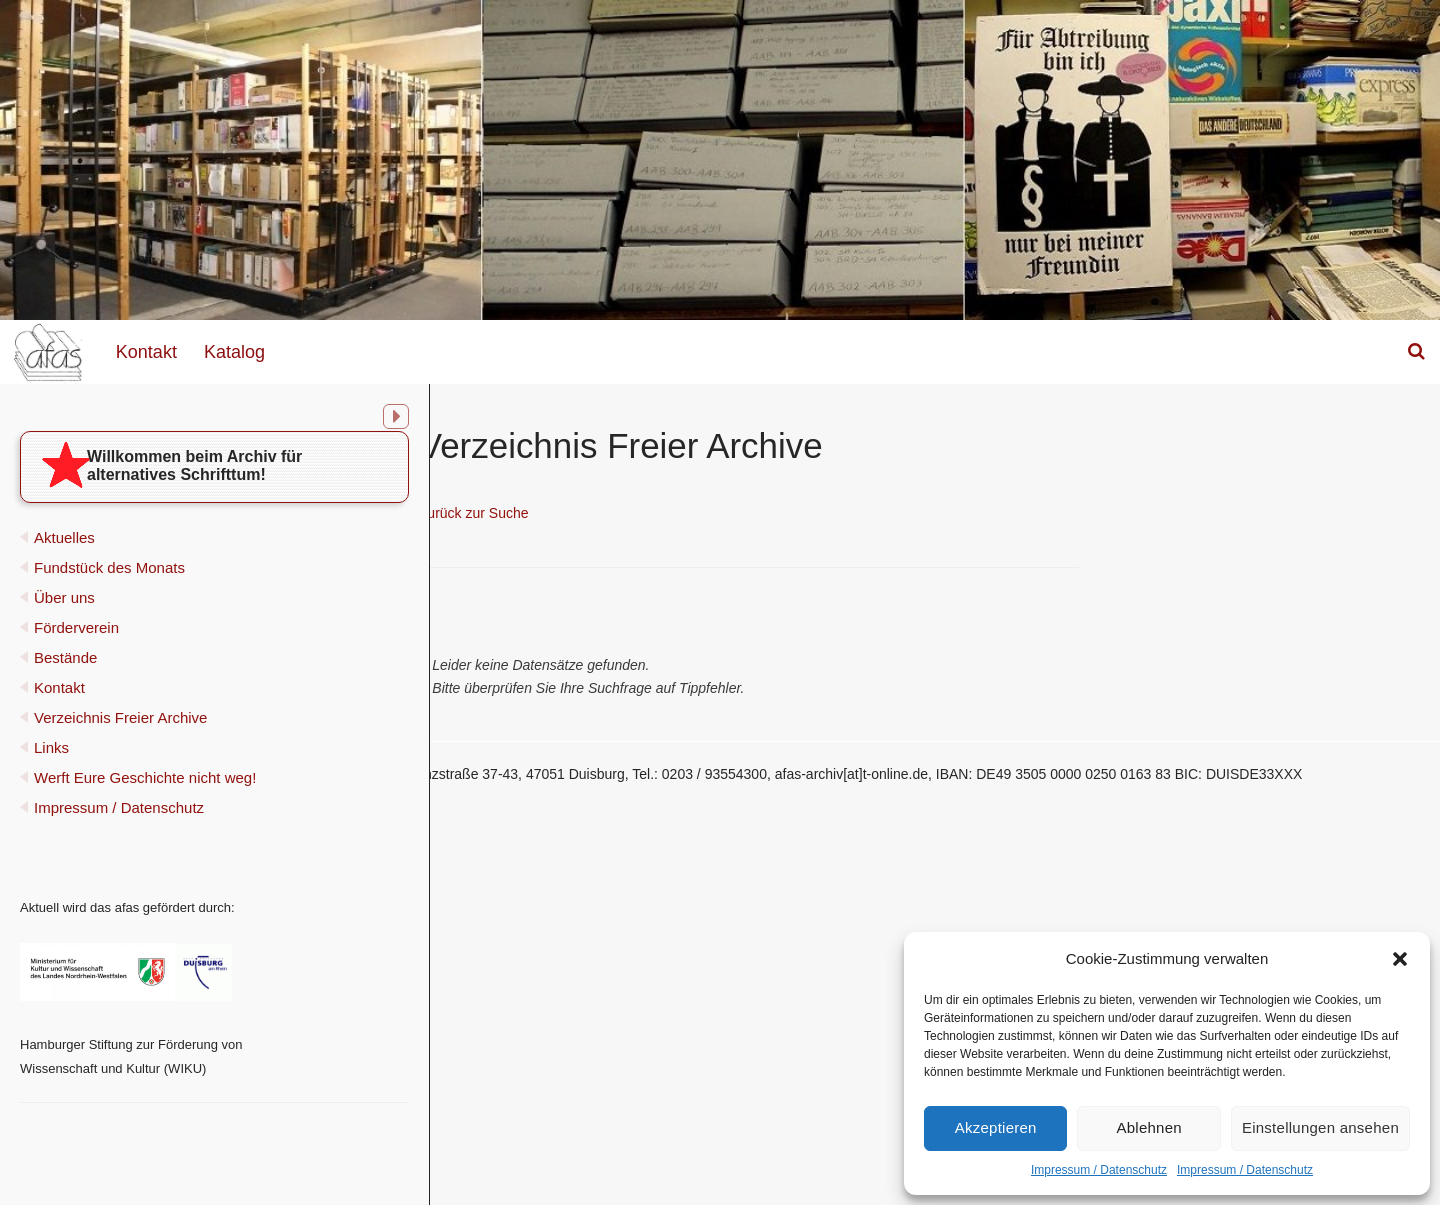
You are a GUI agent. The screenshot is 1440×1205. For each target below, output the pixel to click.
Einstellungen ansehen (1320, 1127)
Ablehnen (1149, 1127)
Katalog (234, 352)
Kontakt (146, 352)
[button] (1400, 959)
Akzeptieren (996, 1127)
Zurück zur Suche (660, 513)
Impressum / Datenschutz (1099, 1170)
